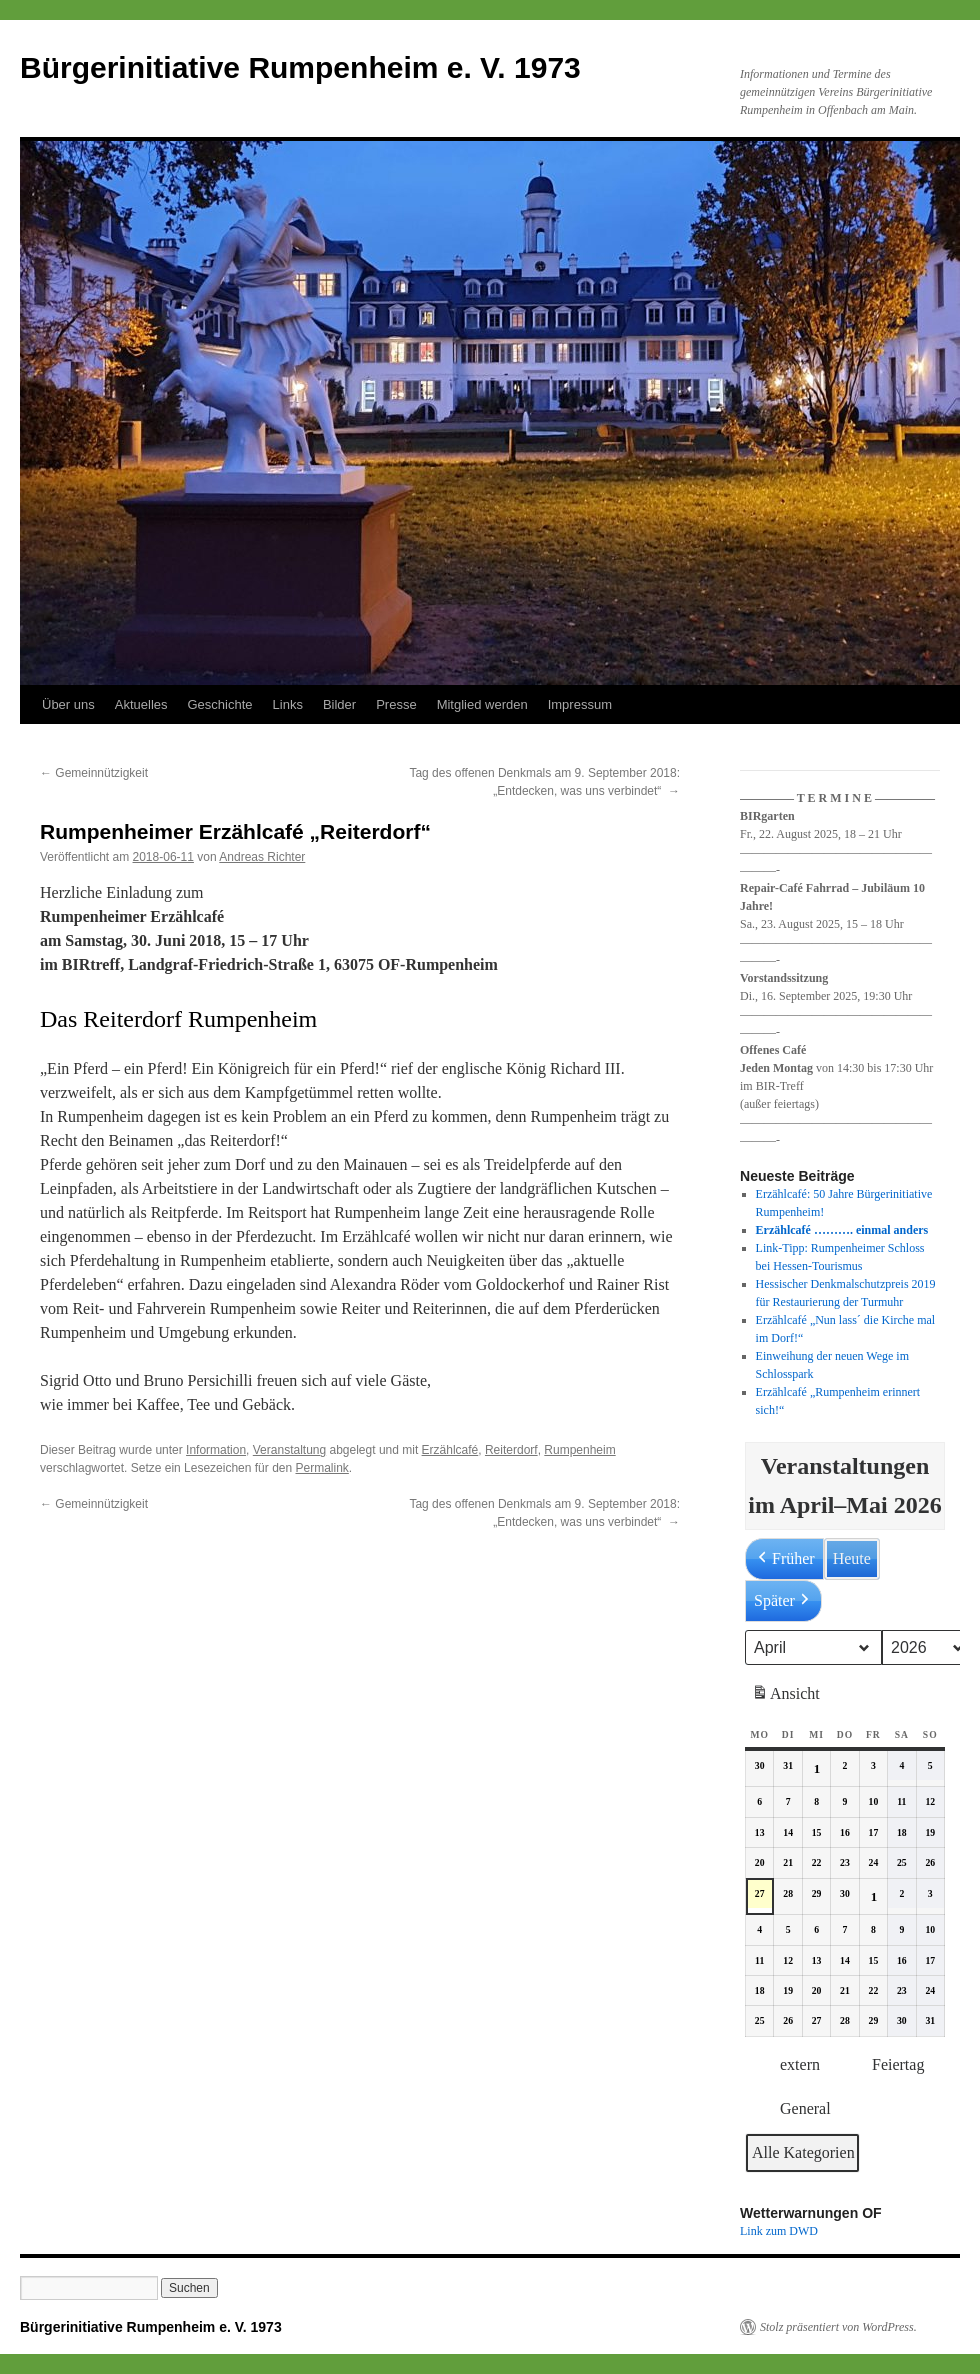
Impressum (580, 704)
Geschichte (220, 704)
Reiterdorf (511, 1450)
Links (288, 704)
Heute (852, 1558)
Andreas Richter (262, 857)
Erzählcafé (450, 1450)
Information (216, 1450)
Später (783, 1601)
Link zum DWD (779, 2231)
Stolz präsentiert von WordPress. (838, 2327)
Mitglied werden (482, 704)
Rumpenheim (579, 1450)
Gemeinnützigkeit (94, 773)
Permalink (321, 1468)
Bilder (339, 704)
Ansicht (787, 1697)
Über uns (68, 704)
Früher (784, 1559)
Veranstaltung (289, 1450)
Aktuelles (141, 704)
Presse (396, 704)
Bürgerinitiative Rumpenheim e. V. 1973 (300, 67)
